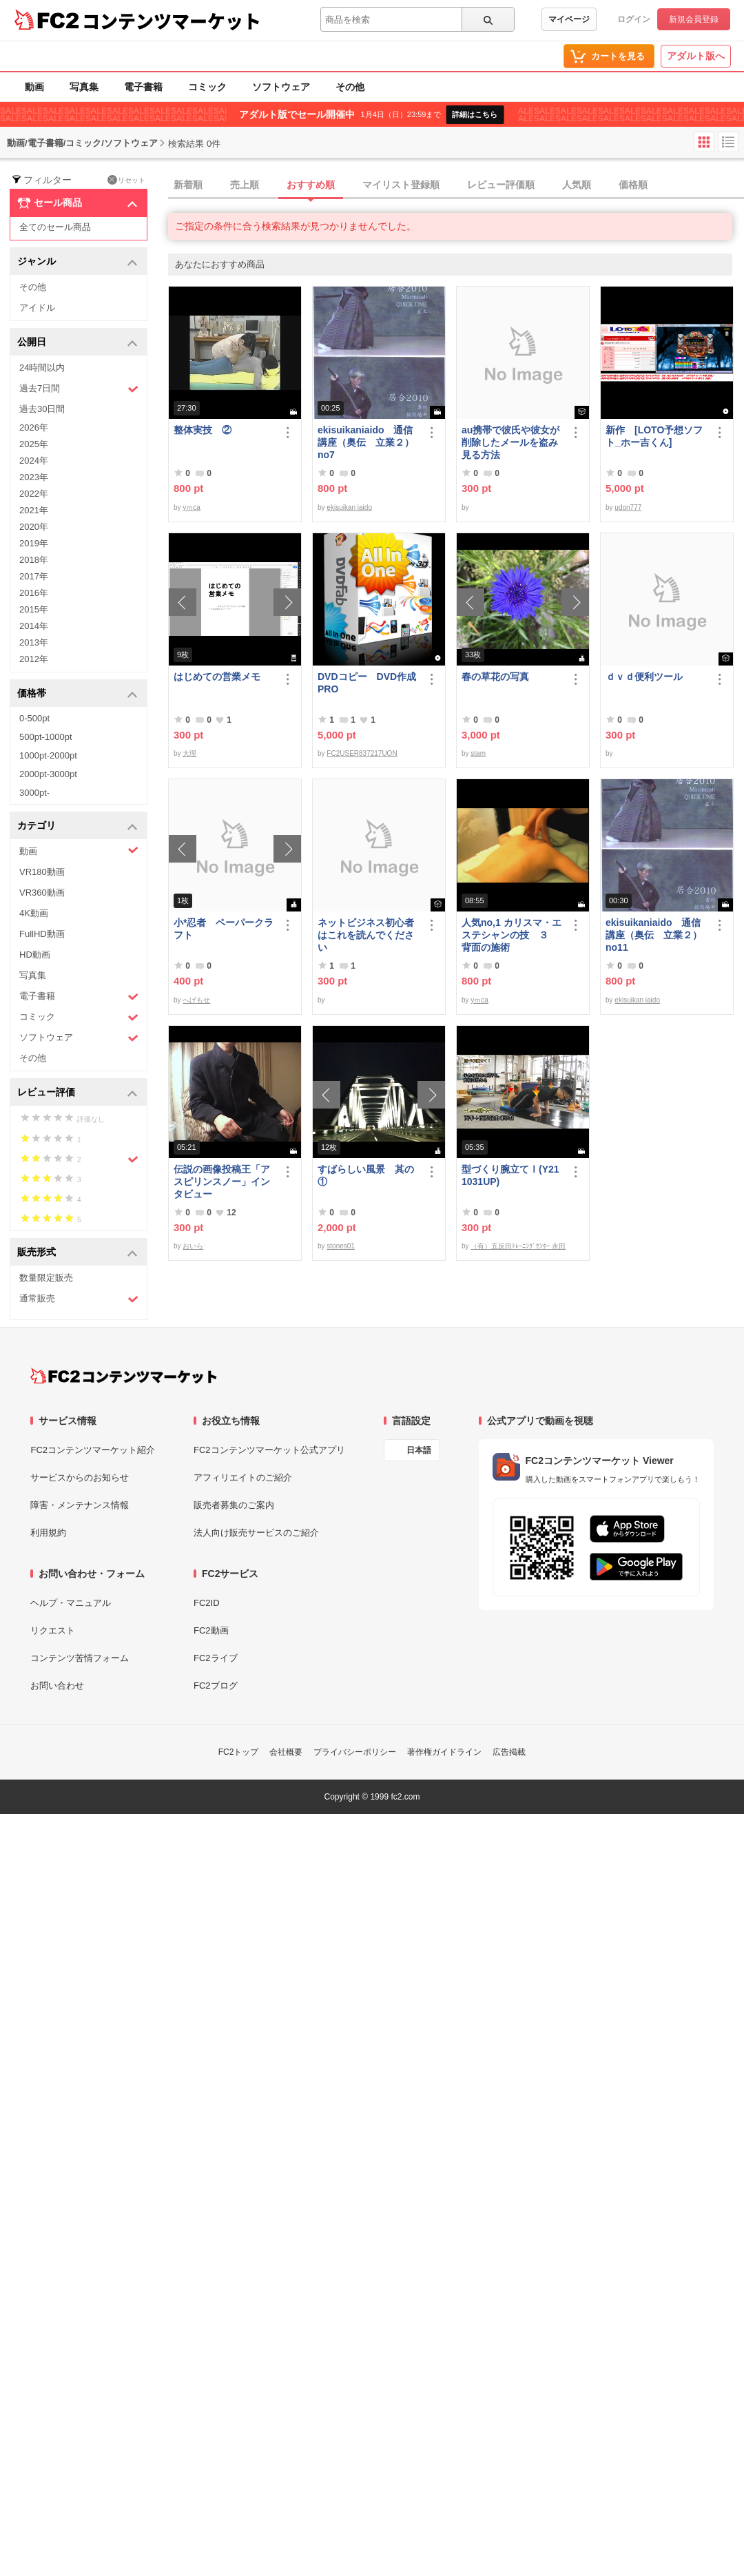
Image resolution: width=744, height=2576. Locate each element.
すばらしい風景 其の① (366, 1175)
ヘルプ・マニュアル (70, 1603)
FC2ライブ (216, 1658)
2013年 (33, 642)
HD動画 (34, 954)
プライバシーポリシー (354, 1752)
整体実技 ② (202, 429)
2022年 (33, 493)
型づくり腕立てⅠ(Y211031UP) (510, 1175)
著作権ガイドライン (444, 1752)
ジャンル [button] (77, 262)
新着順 (188, 184)
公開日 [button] (77, 342)
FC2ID (207, 1603)
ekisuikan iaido (349, 507)
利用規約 (48, 1532)
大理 (189, 753)
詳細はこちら (474, 114)
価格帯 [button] (77, 694)
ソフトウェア (281, 86)
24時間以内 (42, 367)
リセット (126, 180)
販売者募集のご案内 (234, 1505)
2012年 (33, 659)
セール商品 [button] (77, 203)
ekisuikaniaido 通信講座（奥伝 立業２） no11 (654, 935)
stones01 (341, 1246)
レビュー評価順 (501, 184)
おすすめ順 (311, 184)
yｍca (191, 507)
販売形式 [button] (77, 1252)
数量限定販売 (46, 1277)
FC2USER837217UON (362, 753)
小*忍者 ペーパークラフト (223, 928)
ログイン (633, 19)
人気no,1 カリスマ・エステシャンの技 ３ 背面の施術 (511, 935)
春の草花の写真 (495, 676)
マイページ (569, 19)
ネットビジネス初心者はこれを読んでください (366, 935)
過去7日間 (78, 389)
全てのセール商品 (55, 227)
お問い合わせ (57, 1685)
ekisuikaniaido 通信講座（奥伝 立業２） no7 (366, 442)
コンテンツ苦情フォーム (79, 1658)
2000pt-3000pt (48, 774)
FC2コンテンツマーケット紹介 (92, 1450)
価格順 (633, 184)
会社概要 (285, 1752)
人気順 (576, 184)
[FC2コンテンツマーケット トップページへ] (123, 1375)
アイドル (37, 307)
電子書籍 (143, 86)
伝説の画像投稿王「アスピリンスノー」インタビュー (222, 1181)
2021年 (33, 510)
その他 (349, 86)
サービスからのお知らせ (79, 1477)
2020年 (33, 527)
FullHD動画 (42, 934)
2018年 (33, 560)
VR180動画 (42, 872)
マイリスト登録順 (401, 184)
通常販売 (78, 1299)
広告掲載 (509, 1752)
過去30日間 (42, 409)
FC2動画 (211, 1630)
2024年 (33, 460)
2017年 (33, 576)
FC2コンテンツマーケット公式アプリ (269, 1450)
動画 (34, 86)
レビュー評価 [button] (77, 1093)
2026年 (33, 427)
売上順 (244, 184)
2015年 (33, 609)
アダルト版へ (696, 55)
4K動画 (33, 913)
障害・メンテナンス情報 (79, 1505)
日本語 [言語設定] (418, 1450)
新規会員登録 (694, 19)
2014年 (33, 626)
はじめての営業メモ (217, 676)
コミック (207, 86)
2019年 (33, 543)
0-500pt (34, 718)
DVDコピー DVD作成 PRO (367, 682)
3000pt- (34, 792)
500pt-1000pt (45, 737)
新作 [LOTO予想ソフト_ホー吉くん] (654, 436)
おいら (193, 1246)
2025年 (33, 444)
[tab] (456, 185)
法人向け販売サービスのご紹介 (256, 1532)
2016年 (33, 593)
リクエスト (52, 1630)
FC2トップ (238, 1752)
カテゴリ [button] (77, 826)
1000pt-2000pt (48, 755)
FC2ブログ (216, 1685)
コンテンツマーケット (171, 21)
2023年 (33, 477)
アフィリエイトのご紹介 (243, 1477)
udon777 (627, 507)
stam (478, 753)
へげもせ (196, 1000)
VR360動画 (42, 892)
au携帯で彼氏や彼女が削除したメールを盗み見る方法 (510, 442)
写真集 (84, 86)
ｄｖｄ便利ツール (644, 676)
